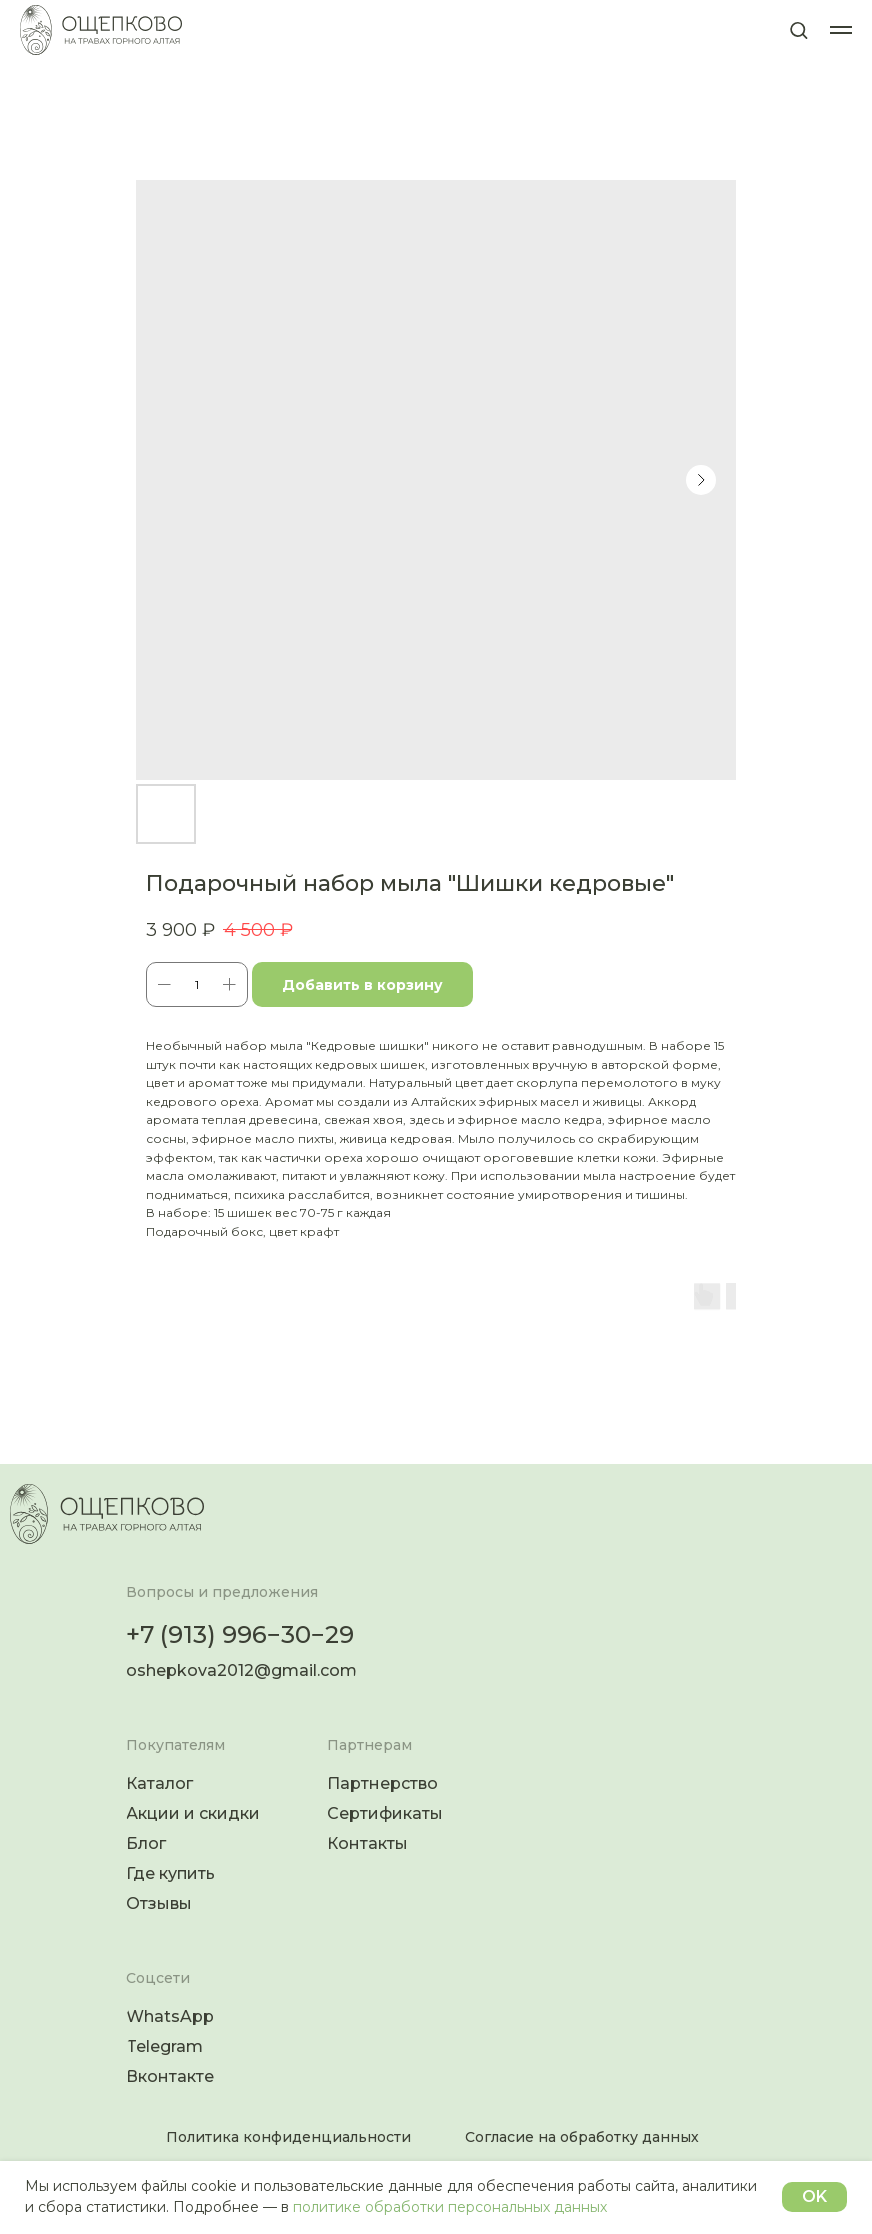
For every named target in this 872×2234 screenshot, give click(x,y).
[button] (798, 29)
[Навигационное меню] (841, 30)
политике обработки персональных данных (450, 2207)
